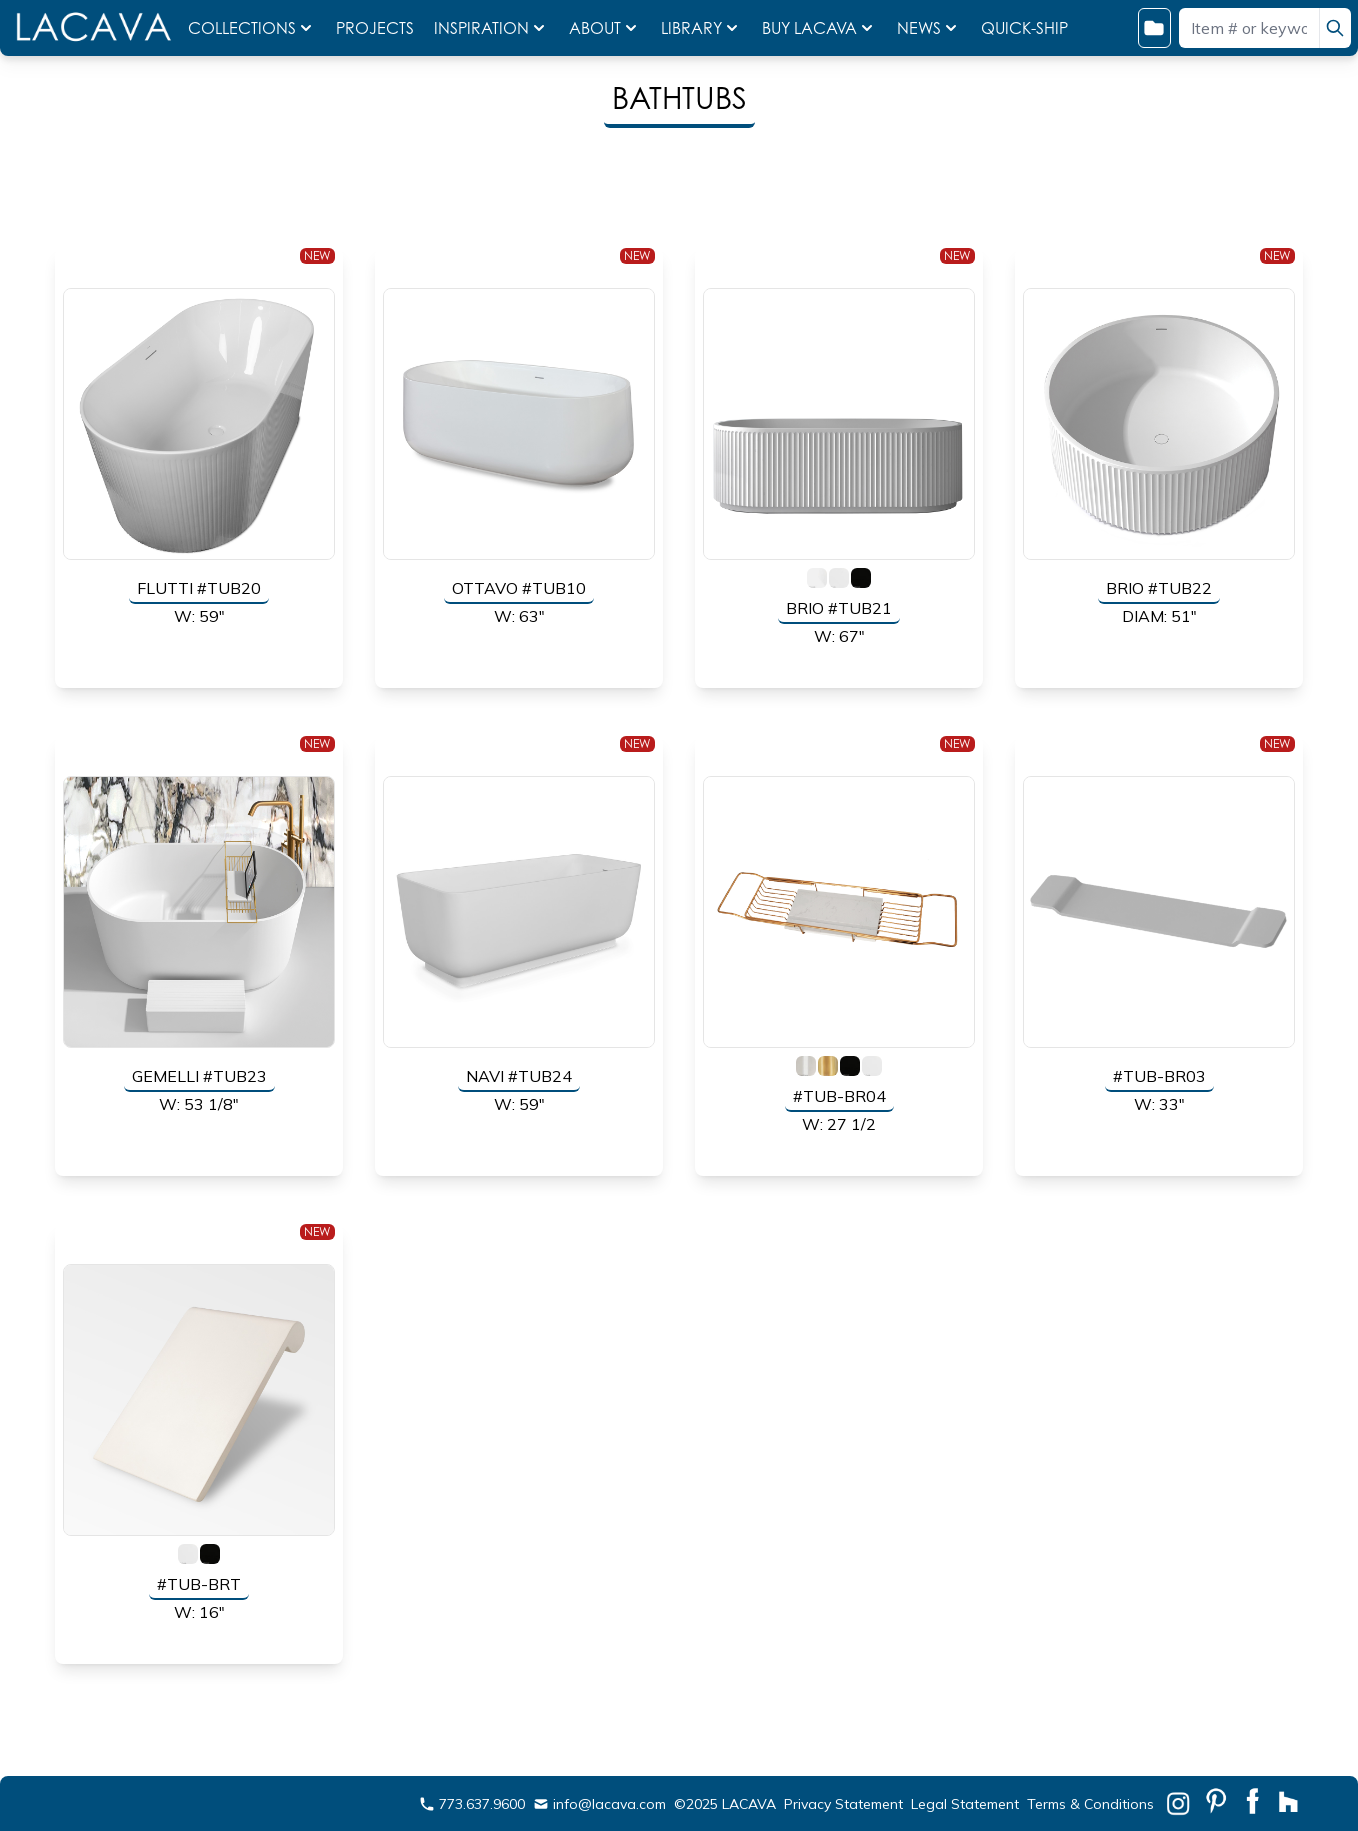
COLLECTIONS (252, 28)
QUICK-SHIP (1024, 28)
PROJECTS (377, 28)
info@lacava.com (599, 1804)
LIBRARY (701, 28)
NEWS (929, 28)
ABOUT (605, 28)
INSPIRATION (491, 28)
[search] (1335, 28)
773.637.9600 (472, 1804)
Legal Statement (965, 1804)
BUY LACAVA (819, 28)
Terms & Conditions (1090, 1804)
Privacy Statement (843, 1804)
